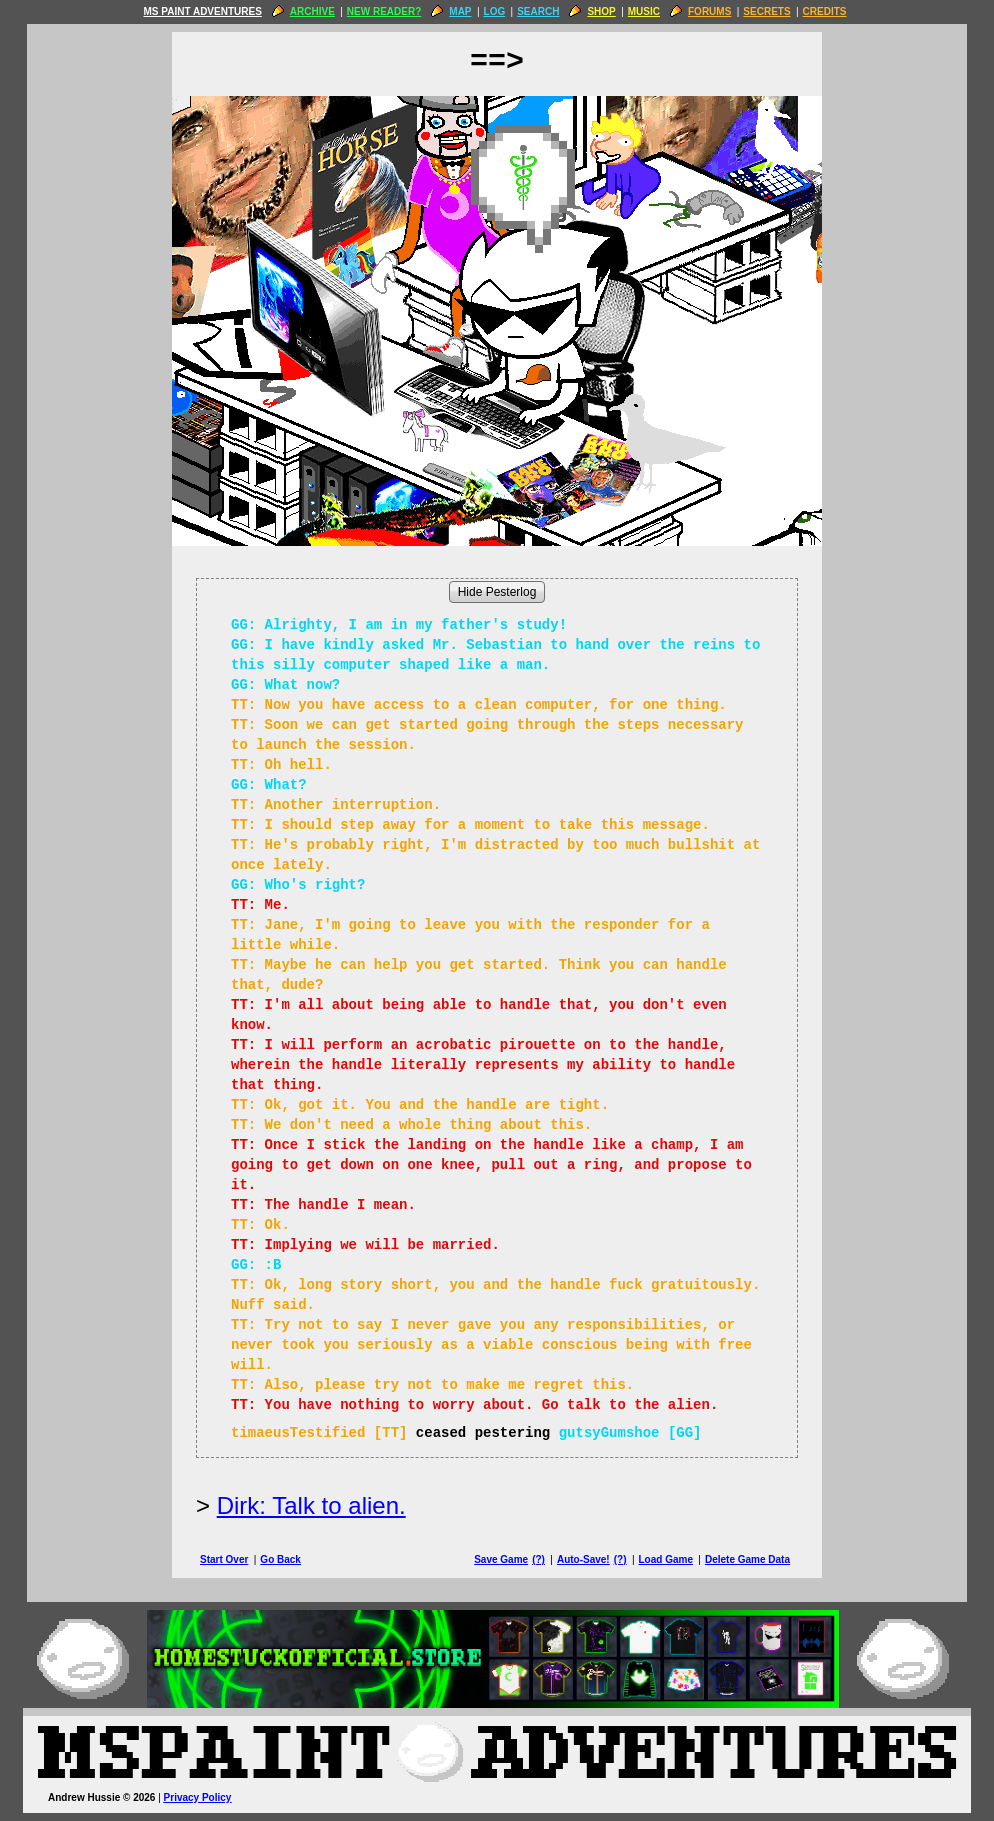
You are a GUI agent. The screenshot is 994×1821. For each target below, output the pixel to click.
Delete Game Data (747, 1559)
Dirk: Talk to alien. (311, 1505)
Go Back (280, 1559)
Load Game (665, 1559)
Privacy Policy (198, 1797)
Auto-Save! (583, 1559)
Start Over (224, 1559)
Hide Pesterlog (497, 592)
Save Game (501, 1559)
